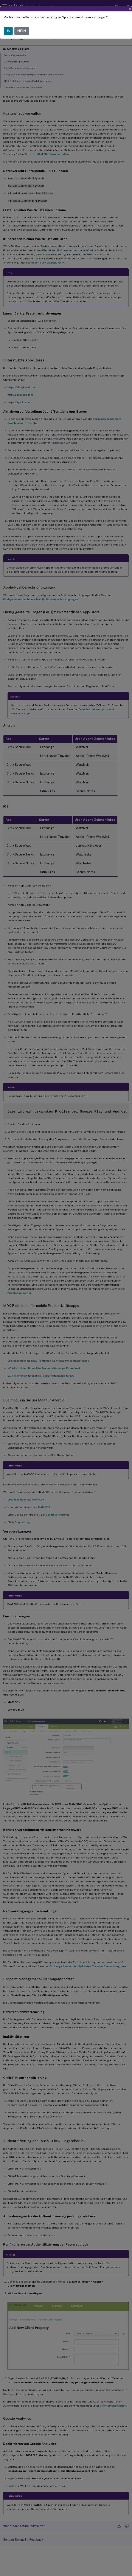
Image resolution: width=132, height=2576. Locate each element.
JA (8, 31)
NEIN (21, 31)
